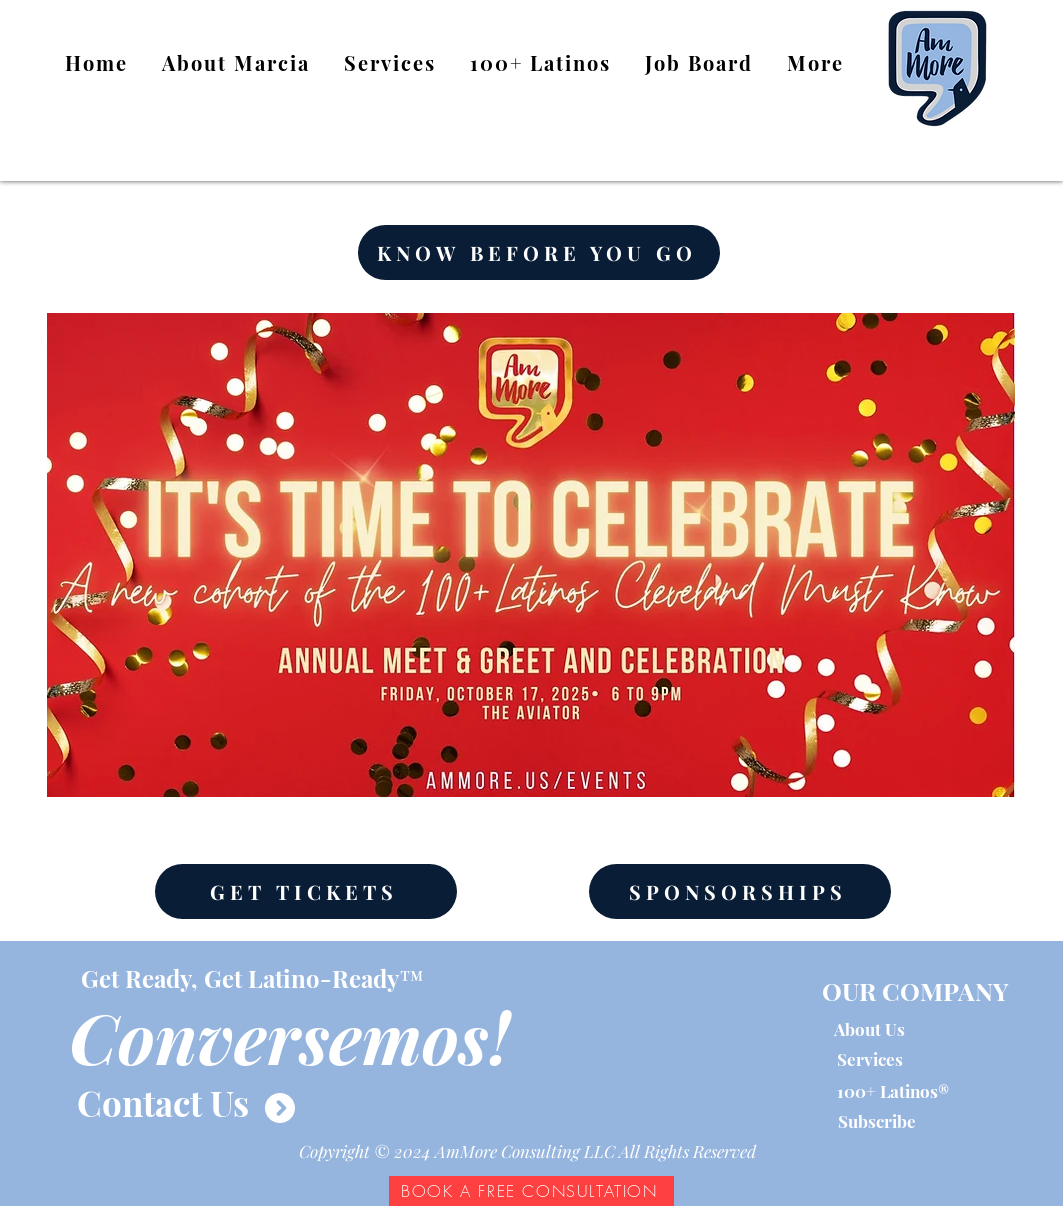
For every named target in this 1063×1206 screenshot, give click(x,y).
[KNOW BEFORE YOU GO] (539, 252)
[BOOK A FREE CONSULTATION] (531, 1191)
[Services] (870, 1060)
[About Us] (869, 1030)
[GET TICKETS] (306, 891)
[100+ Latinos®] (893, 1092)
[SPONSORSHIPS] (740, 891)
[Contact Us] (163, 1102)
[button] (540, 63)
